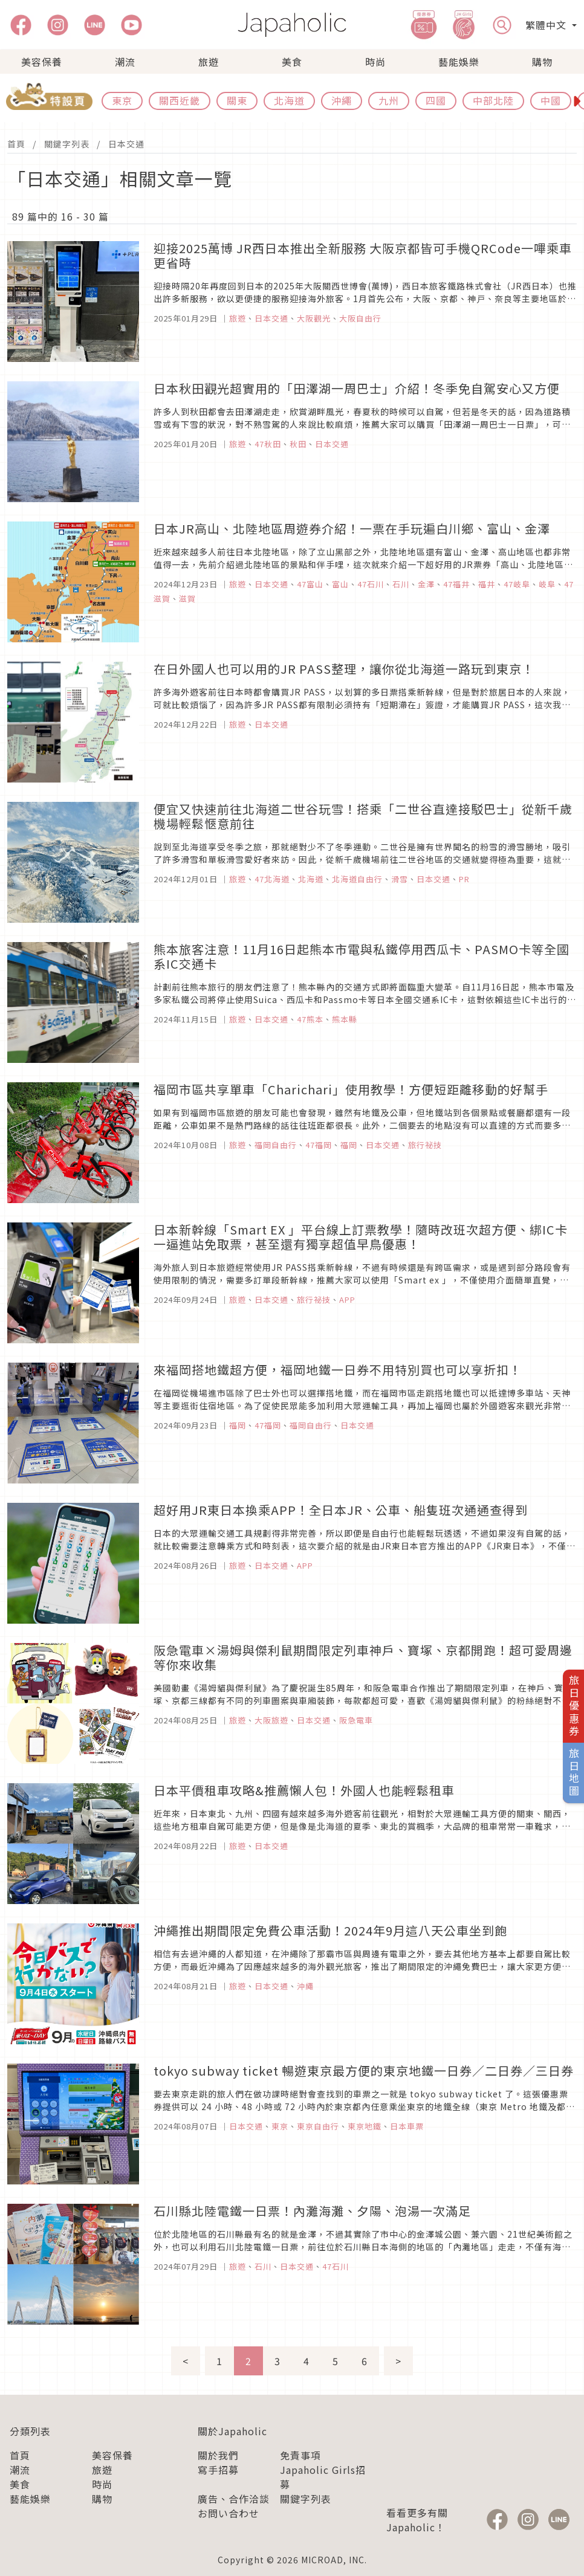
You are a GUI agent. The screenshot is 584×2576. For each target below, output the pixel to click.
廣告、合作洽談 (234, 2498)
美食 (292, 61)
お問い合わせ (228, 2513)
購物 (542, 61)
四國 (436, 100)
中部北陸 (493, 100)
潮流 (125, 61)
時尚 (375, 61)
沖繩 (341, 100)
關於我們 (218, 2455)
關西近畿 (179, 100)
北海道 (289, 100)
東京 (122, 100)
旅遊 (208, 61)
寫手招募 (218, 2469)
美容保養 (41, 61)
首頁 (16, 144)
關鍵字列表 (66, 144)
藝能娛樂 (458, 61)
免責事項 (300, 2455)
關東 (237, 100)
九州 (388, 100)
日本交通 (126, 144)
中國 (550, 100)
